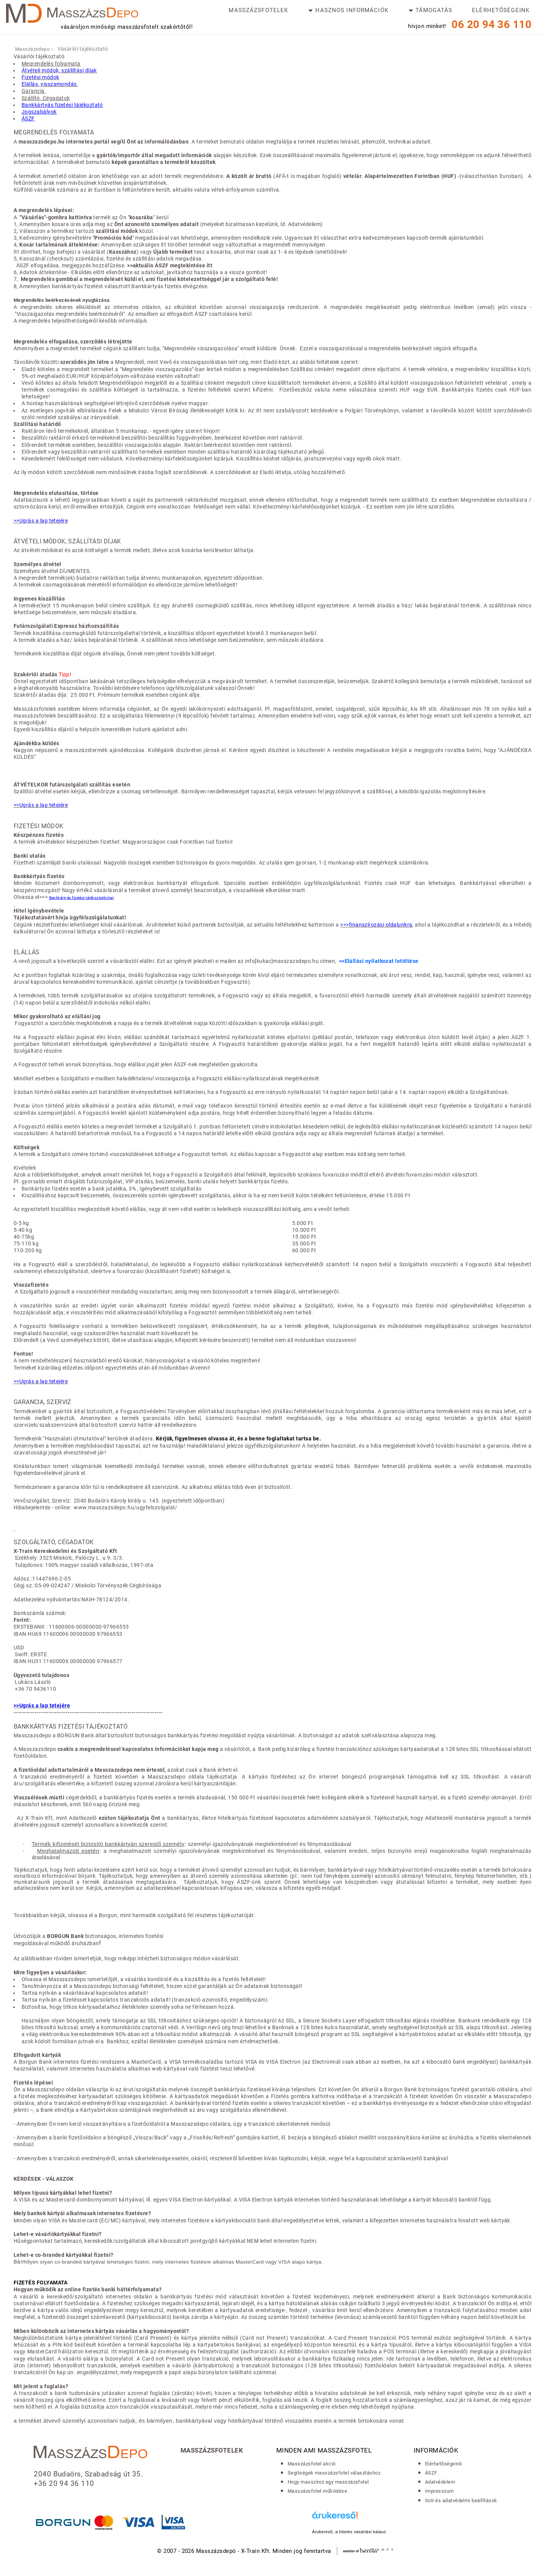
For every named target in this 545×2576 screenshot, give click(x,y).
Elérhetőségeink (500, 10)
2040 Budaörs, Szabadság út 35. (88, 2474)
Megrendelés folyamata (51, 64)
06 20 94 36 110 (491, 24)
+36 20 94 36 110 (64, 2483)
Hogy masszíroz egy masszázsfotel (328, 2482)
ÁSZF (431, 2473)
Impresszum (439, 2491)
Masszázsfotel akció (312, 2464)
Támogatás (434, 10)
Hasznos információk (351, 10)
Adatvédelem (440, 2482)
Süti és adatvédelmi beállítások (461, 2500)
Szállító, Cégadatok (46, 98)
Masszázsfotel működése (317, 2491)
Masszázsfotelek (258, 10)
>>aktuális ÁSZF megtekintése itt (169, 265)
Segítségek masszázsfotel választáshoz (334, 2473)
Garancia (34, 91)
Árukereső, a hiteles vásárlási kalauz (349, 2531)
